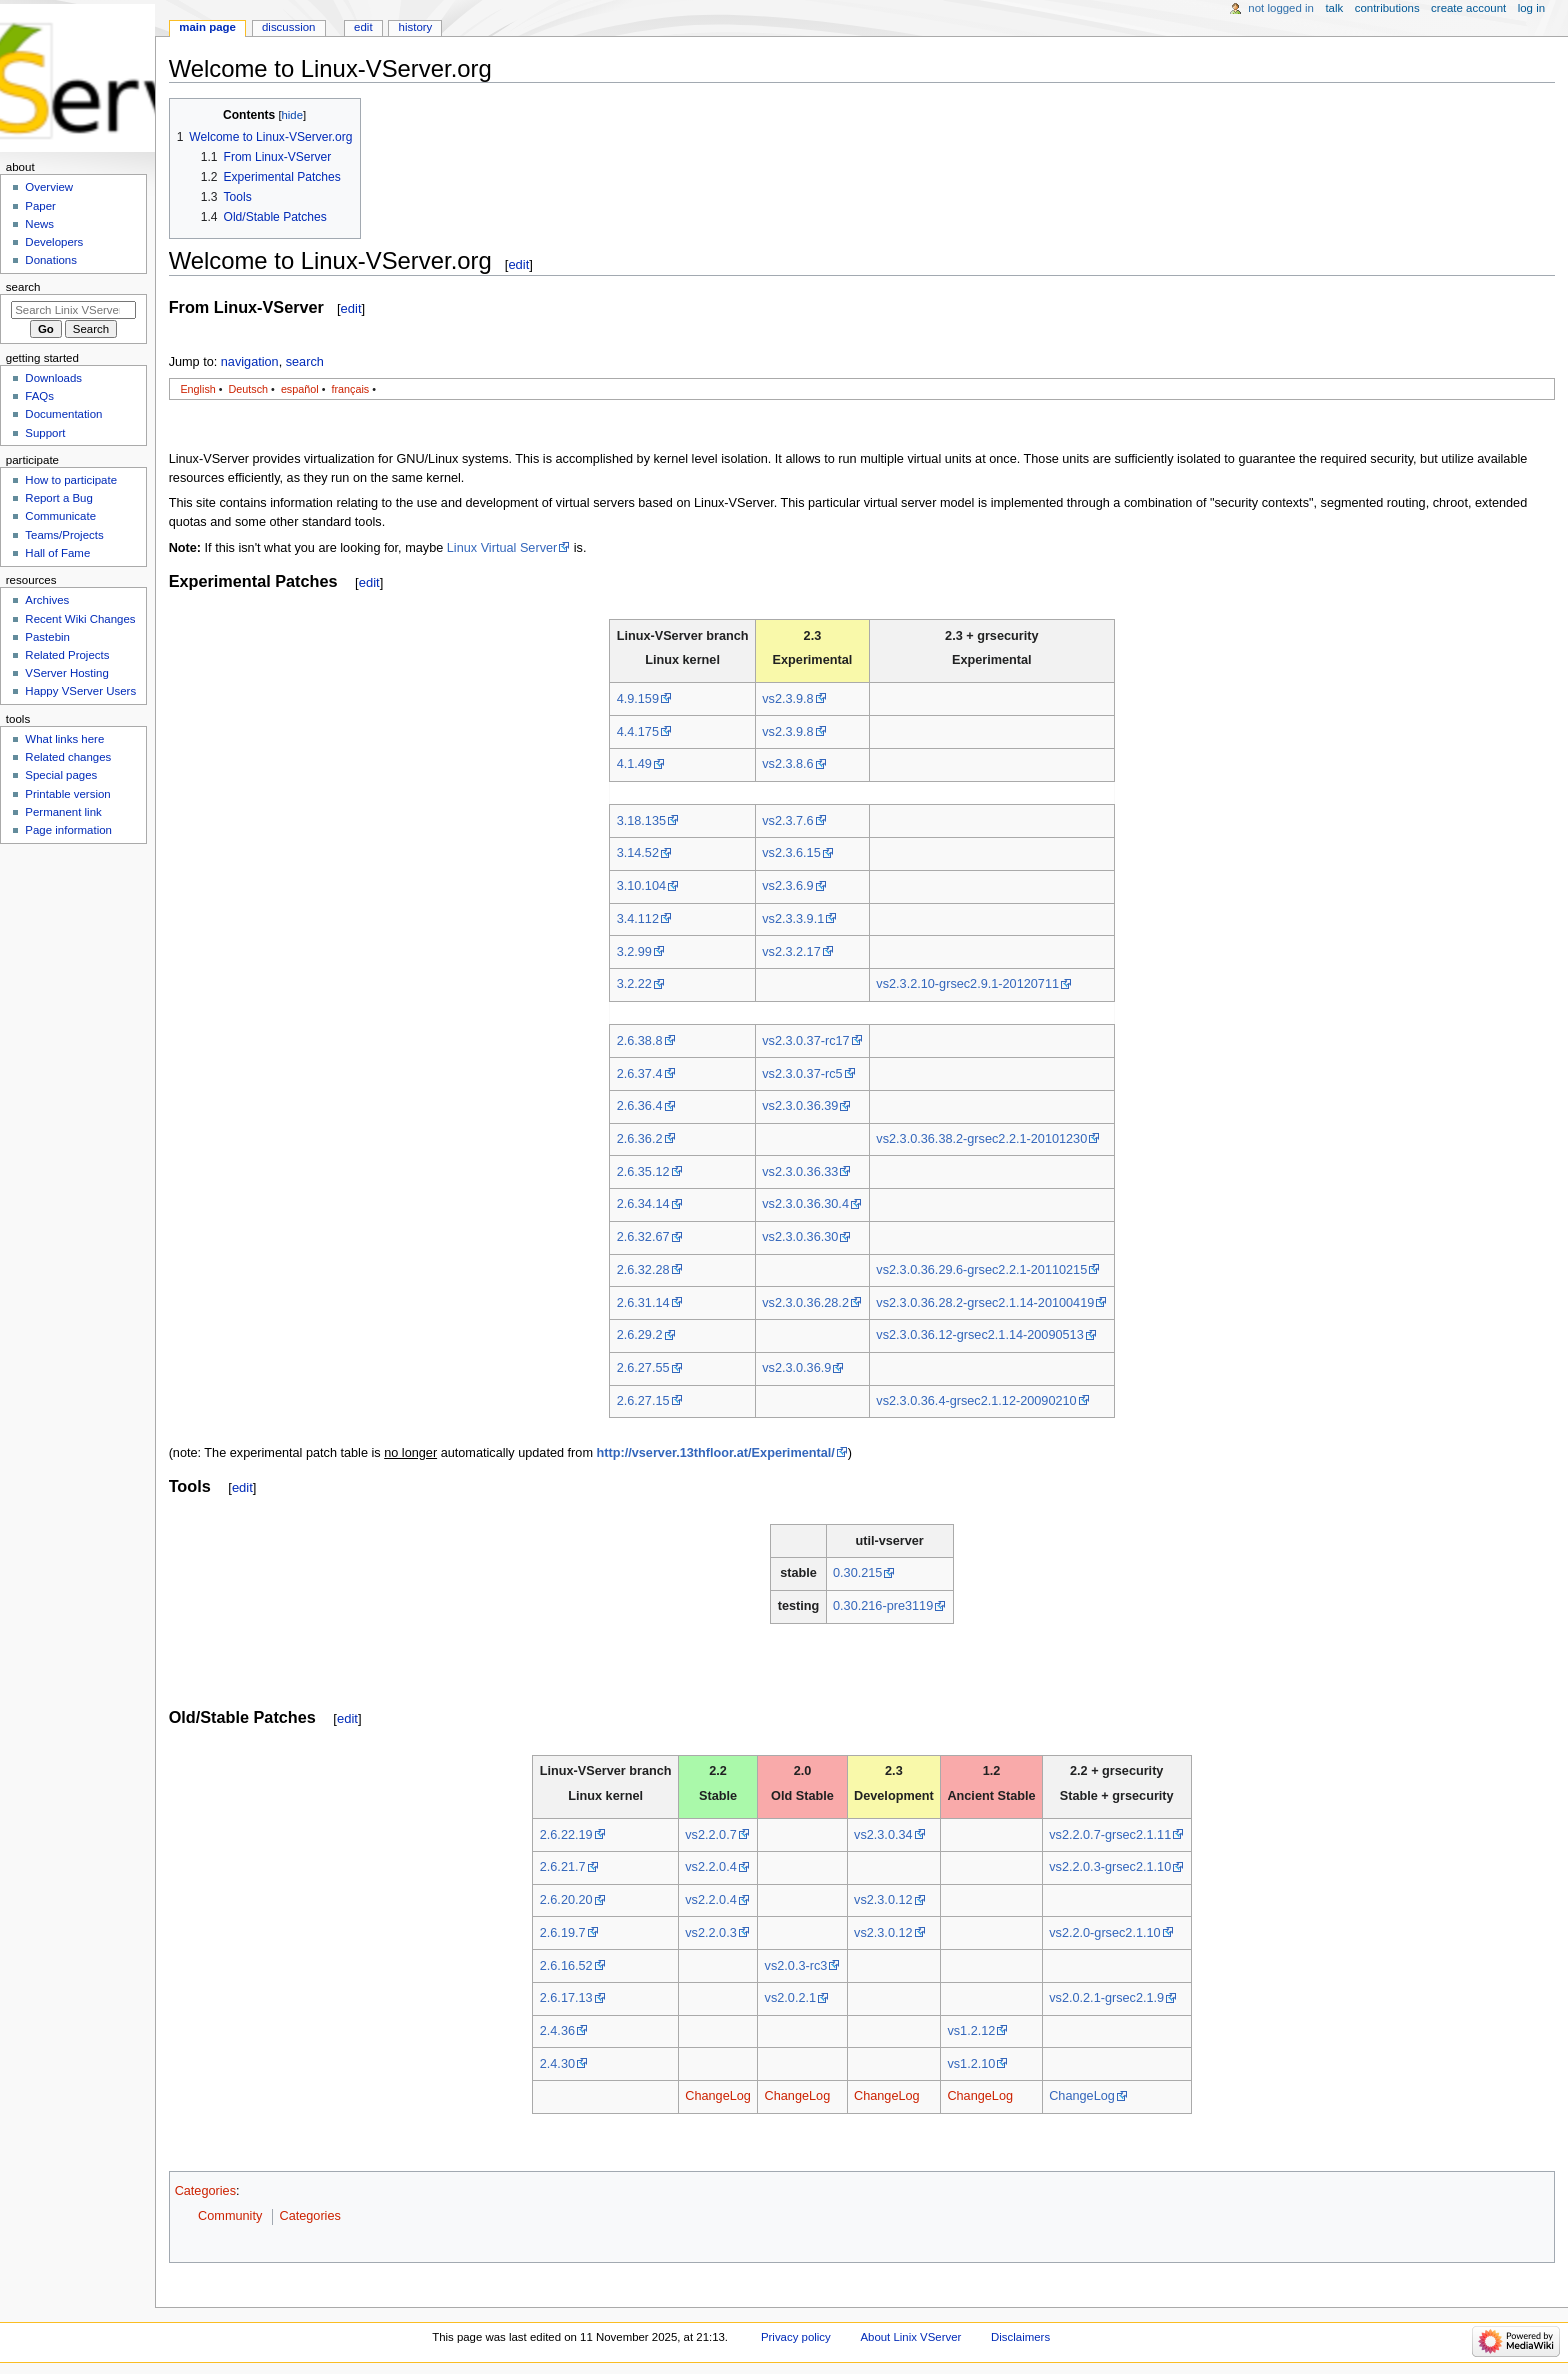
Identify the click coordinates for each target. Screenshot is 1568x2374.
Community (230, 2216)
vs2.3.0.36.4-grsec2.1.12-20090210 (976, 1401)
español (300, 389)
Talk (1334, 8)
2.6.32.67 (643, 1237)
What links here (64, 739)
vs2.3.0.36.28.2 (805, 1303)
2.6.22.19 (566, 1835)
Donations (51, 260)
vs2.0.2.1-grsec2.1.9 (1106, 1998)
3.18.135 (641, 821)
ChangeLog (718, 2096)
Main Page (207, 27)
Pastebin (47, 637)
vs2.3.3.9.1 (793, 919)
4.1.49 (634, 764)
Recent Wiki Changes (80, 619)
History (416, 27)
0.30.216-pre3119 (883, 1606)
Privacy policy (796, 2337)
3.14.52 (638, 853)
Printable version (67, 794)
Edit (363, 27)
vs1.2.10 (971, 2064)
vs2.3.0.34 (883, 1835)
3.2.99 (634, 952)
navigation (250, 362)
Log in (1531, 8)
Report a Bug (59, 498)
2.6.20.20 (566, 1900)
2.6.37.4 (640, 1074)
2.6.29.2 (640, 1335)
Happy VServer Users (80, 691)
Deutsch (249, 389)
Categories (205, 2191)
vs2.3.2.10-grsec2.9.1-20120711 (967, 984)
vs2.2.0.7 (711, 1835)
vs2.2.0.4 (711, 1867)
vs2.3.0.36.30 (800, 1237)
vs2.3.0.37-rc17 (805, 1041)
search (305, 362)
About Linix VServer (910, 2337)
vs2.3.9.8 (788, 699)
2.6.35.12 (643, 1172)
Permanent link (63, 812)
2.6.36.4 (640, 1106)
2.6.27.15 (643, 1401)
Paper (40, 206)
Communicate (60, 516)
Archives (47, 600)
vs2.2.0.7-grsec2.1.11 (1110, 1835)
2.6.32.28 (643, 1270)
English (197, 389)
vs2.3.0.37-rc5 (802, 1074)
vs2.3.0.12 (883, 1900)
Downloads (53, 378)
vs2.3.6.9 (788, 886)
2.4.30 (557, 2064)
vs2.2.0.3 (711, 1933)
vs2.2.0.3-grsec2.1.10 (1110, 1867)
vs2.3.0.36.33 (800, 1172)
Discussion (288, 27)
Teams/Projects (64, 535)
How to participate (71, 480)
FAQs (39, 396)
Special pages (61, 775)
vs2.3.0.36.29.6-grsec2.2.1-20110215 (981, 1270)
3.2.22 (634, 984)
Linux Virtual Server (502, 548)
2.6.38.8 (640, 1041)
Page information (68, 830)
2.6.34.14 (643, 1204)
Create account (1468, 8)
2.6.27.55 (643, 1368)
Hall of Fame (57, 553)
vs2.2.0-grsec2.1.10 (1104, 1933)
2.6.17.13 (566, 1998)
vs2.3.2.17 (791, 952)
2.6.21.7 (563, 1867)
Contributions (1387, 8)
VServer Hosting (66, 673)
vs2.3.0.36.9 (796, 1368)
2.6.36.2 (640, 1139)
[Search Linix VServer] (73, 310)
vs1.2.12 (971, 2031)
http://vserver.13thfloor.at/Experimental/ (716, 1453)
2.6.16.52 (566, 1966)
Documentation (63, 414)
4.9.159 (638, 699)
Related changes (68, 757)
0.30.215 (857, 1573)
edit (518, 264)
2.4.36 (557, 2031)
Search (23, 287)
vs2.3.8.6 (788, 764)
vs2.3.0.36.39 (800, 1106)
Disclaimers (1020, 2337)
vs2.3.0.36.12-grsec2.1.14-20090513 (979, 1335)
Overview (49, 187)
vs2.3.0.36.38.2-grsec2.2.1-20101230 (981, 1139)
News (39, 224)
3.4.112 (638, 919)
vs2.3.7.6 (788, 821)
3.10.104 (641, 886)
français (350, 389)
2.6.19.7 (563, 1933)
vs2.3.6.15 (791, 853)
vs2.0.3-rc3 (796, 1966)
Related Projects (67, 655)
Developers (54, 242)
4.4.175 (638, 732)
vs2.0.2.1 (791, 1998)
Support (45, 433)
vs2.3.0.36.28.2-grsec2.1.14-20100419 (985, 1303)
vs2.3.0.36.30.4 (805, 1204)
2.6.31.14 (643, 1303)
